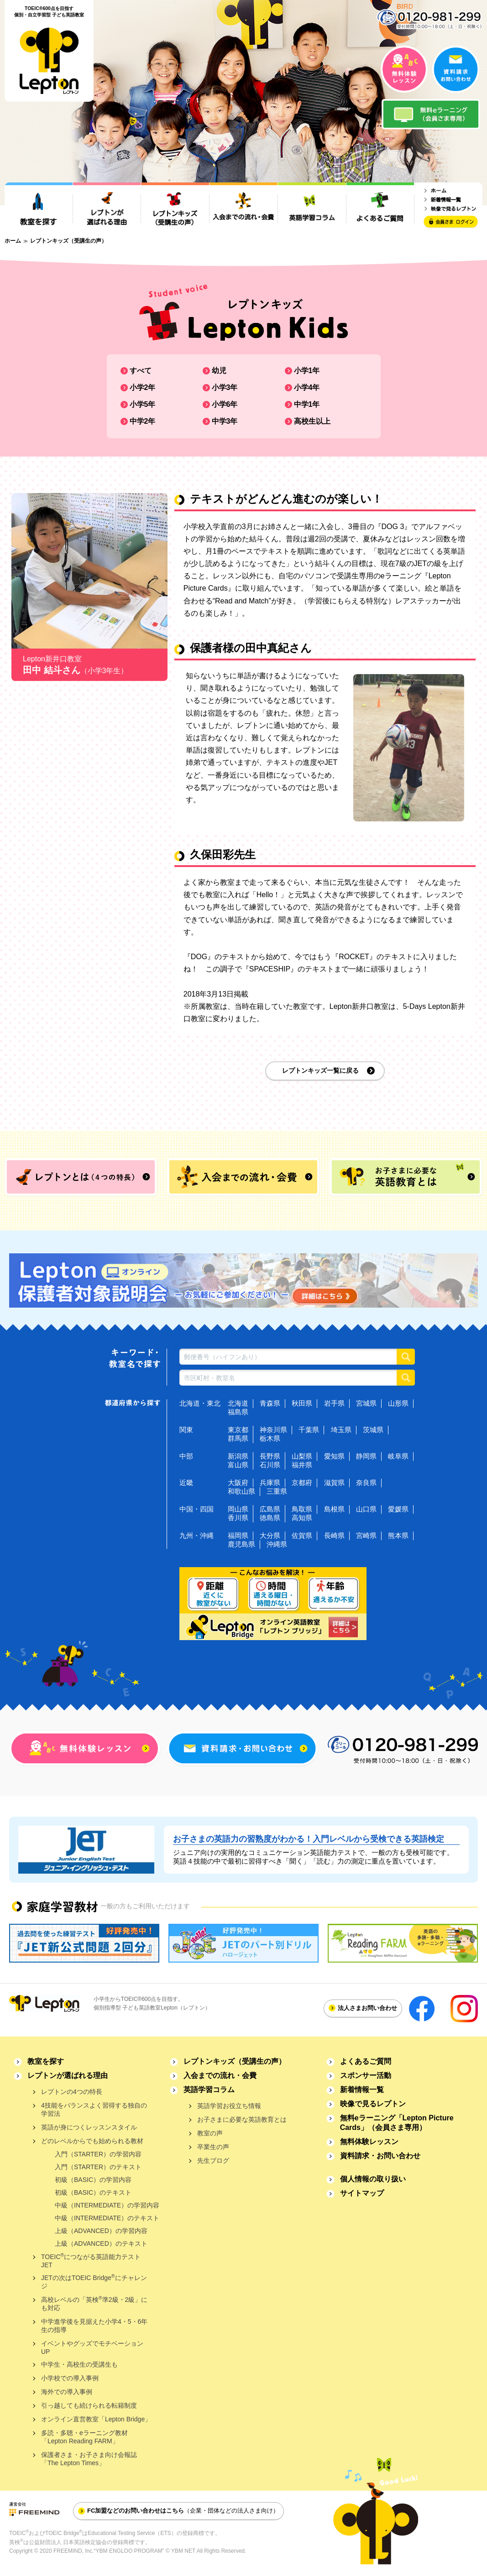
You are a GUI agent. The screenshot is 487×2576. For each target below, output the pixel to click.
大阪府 (238, 1482)
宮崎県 (366, 1535)
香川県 (238, 1518)
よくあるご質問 (365, 2061)
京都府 (302, 1482)
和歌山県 (241, 1491)
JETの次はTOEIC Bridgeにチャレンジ (94, 2281)
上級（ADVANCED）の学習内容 (101, 2230)
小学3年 (225, 387)
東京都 (238, 1429)
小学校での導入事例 (70, 2378)
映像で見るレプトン (373, 2104)
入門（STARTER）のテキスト (98, 2167)
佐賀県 (302, 1535)
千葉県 (308, 1429)
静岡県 (366, 1456)
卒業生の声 (213, 2146)
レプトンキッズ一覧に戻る (320, 1070)
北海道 (238, 1403)
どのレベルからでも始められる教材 (92, 2141)
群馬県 (238, 1438)
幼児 (219, 370)
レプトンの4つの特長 (71, 2091)
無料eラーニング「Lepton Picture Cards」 (397, 2122)
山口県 (366, 1509)
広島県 (270, 1509)
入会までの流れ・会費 (220, 2075)
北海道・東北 (199, 1403)
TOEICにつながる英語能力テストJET (91, 2260)
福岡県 (238, 1535)
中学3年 (225, 421)
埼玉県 (341, 1429)
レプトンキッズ (234, 2061)
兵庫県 (270, 1482)
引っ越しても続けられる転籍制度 (89, 2405)
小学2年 (143, 387)
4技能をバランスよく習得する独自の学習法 (94, 2109)
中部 (186, 1456)
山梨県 (302, 1456)
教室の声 (210, 2133)
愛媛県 (398, 1509)
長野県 (270, 1456)
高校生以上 (312, 421)
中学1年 (307, 404)
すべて (141, 370)
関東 (186, 1429)
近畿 (186, 1482)
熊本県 (398, 1535)
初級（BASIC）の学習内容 (93, 2179)
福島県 (238, 1412)
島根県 (334, 1509)
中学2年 (143, 421)
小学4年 (307, 387)
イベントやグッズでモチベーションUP (92, 2347)
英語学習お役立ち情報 (229, 2105)
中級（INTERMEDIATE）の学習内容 (107, 2205)
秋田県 (302, 1403)
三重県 (277, 1491)
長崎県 (334, 1535)
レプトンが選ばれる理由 (67, 2075)
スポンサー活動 (365, 2075)
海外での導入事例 (66, 2391)
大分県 (270, 1535)
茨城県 (373, 1429)
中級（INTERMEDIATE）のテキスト (107, 2218)
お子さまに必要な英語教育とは (242, 2119)
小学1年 (307, 370)
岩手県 (334, 1403)
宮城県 (366, 1403)
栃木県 (270, 1438)
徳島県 (270, 1518)
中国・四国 (196, 1509)
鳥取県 (302, 1509)
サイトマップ (362, 2193)
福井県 (302, 1465)
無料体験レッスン (369, 2141)
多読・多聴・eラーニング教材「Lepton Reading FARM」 (84, 2437)
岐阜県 (398, 1456)
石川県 (270, 1465)
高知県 (302, 1518)
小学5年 (143, 404)
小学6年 (225, 404)
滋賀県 (334, 1482)
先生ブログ (213, 2160)
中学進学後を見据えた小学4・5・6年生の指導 (94, 2325)
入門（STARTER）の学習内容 (98, 2154)
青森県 (270, 1403)
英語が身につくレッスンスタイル (89, 2127)
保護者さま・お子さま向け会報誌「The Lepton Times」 (89, 2459)
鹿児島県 (241, 1544)
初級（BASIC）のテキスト (93, 2192)
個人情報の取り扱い (373, 2179)
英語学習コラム (209, 2089)
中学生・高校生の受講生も (79, 2364)
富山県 (238, 1465)
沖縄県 (277, 1544)
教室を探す (45, 2061)
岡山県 (238, 1509)
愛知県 (334, 1456)
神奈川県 (273, 1429)
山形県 (398, 1403)
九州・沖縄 (196, 1535)
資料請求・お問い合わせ (380, 2156)
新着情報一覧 (362, 2089)
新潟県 (238, 1456)
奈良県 (366, 1482)
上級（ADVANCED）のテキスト (101, 2243)
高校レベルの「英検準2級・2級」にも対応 (94, 2303)
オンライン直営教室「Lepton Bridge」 (96, 2419)
